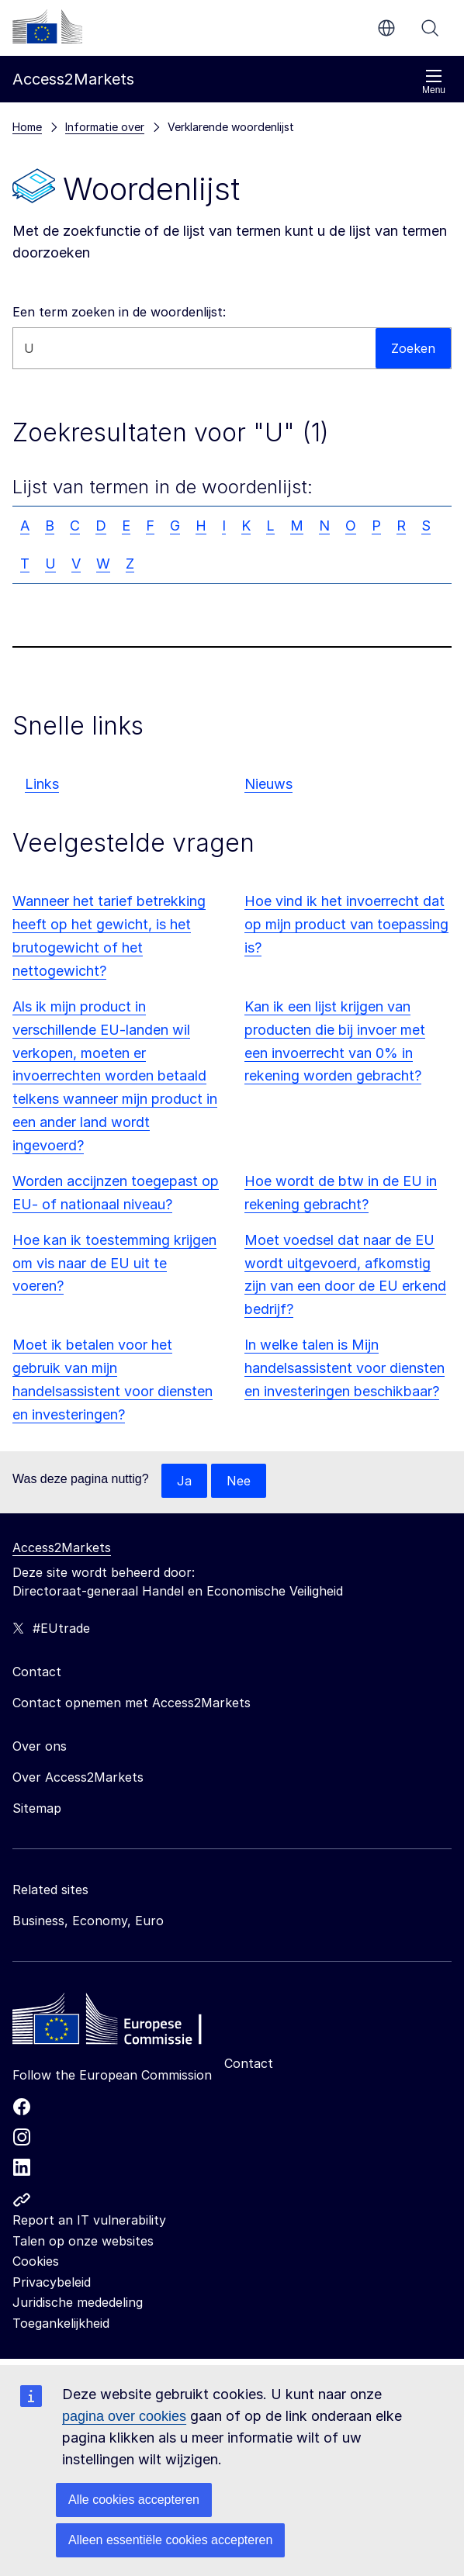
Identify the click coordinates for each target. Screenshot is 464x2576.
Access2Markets (61, 1547)
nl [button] (386, 28)
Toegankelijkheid (60, 2323)
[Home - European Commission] (124, 2023)
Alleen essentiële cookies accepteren (170, 2540)
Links (42, 784)
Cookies (35, 2261)
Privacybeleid (51, 2282)
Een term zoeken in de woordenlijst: (119, 312)
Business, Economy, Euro (88, 1920)
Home (27, 126)
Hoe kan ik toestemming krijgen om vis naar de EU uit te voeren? (114, 1263)
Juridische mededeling (77, 2302)
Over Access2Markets (78, 1777)
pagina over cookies (124, 2416)
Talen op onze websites (83, 2241)
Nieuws (268, 784)
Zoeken (430, 28)
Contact (248, 2063)
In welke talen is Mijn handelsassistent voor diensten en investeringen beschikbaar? (344, 1367)
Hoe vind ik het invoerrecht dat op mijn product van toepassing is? (346, 924)
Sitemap (36, 1808)
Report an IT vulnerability (89, 2220)
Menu (433, 81)
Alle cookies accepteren (133, 2499)
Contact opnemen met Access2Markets (131, 1702)
